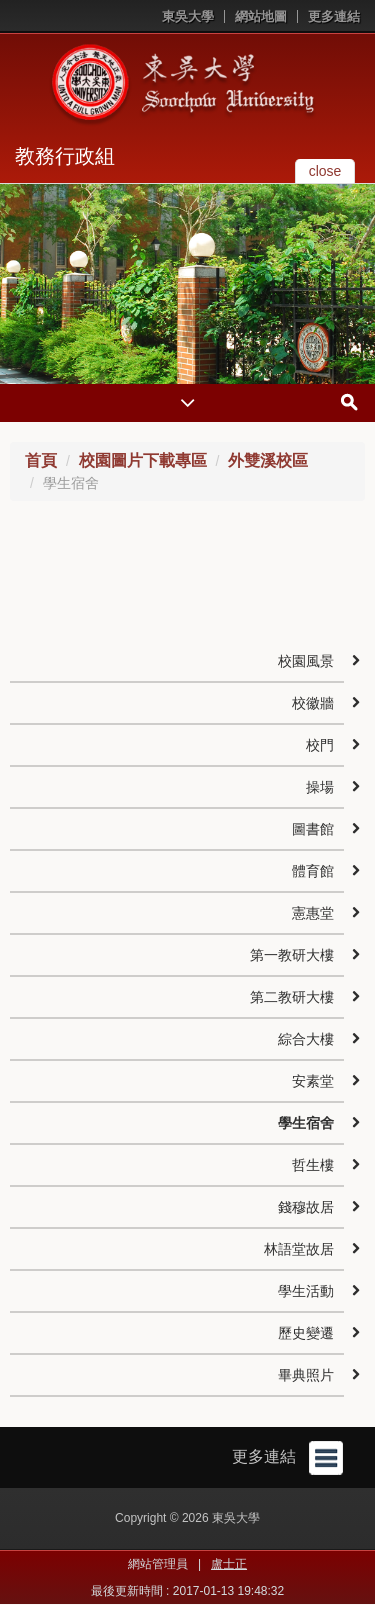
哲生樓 (313, 1165)
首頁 (41, 460)
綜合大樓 (306, 1039)
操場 (320, 787)
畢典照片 (306, 1375)
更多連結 (334, 16)
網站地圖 (261, 16)
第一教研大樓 (292, 955)
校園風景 (306, 661)
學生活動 (306, 1291)
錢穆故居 (306, 1207)
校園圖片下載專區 (143, 460)
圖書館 (313, 829)
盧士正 (229, 1564)
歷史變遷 (306, 1333)
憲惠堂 (313, 913)
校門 (320, 745)
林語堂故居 (299, 1249)
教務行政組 (65, 156)
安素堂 (313, 1081)
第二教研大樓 (292, 997)
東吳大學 (188, 16)
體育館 (313, 871)
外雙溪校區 (268, 460)
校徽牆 (313, 703)
